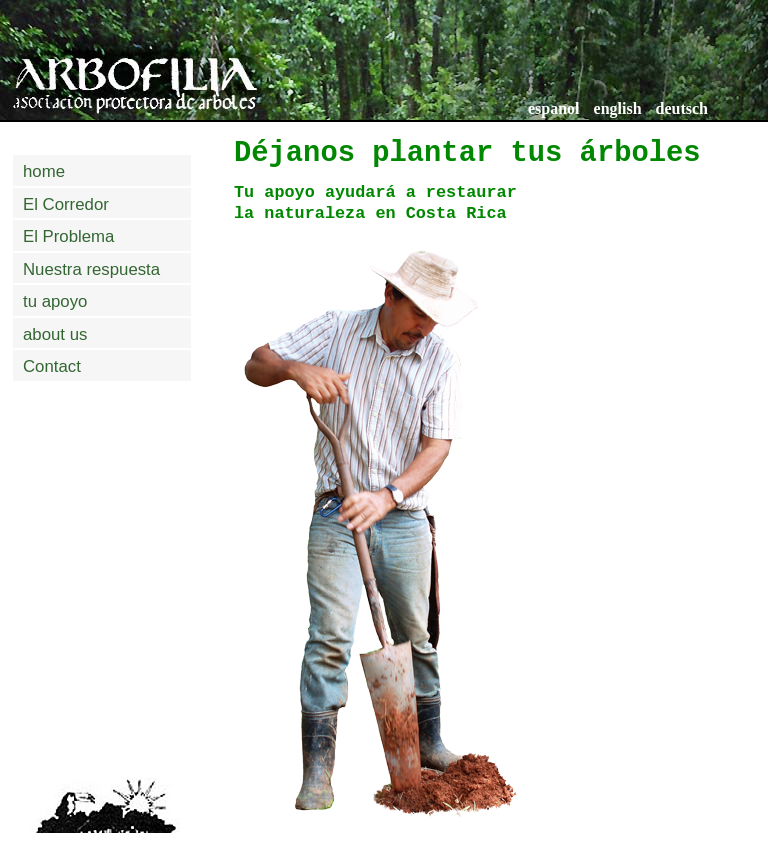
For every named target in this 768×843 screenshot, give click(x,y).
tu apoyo (55, 301)
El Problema (68, 236)
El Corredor (66, 204)
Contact (52, 366)
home (44, 171)
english (618, 108)
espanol (554, 108)
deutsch (682, 108)
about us (55, 334)
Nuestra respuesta (91, 269)
